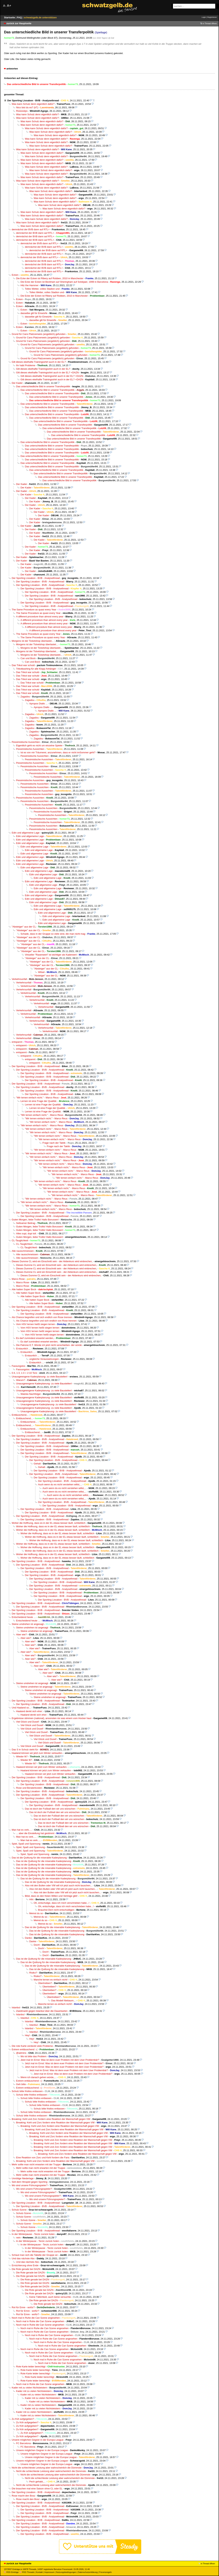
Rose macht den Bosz (23, 2495)
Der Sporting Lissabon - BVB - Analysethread (33, 100)
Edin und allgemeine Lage (26, 832)
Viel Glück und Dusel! (27, 1721)
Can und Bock (27, 658)
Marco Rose (18, 1279)
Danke (28, 1937)
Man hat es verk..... (22, 1829)
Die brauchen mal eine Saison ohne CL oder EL (37, 2488)
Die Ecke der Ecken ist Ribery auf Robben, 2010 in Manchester (49, 278)
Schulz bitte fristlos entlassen (27, 2091)
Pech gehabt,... (37, 2481)
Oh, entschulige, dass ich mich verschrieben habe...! (61, 1902)
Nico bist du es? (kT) (27, 107)
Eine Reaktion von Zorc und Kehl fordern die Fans (42, 2157)
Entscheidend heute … (24, 1617)
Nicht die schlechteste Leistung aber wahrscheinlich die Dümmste (47, 2467)
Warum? (20, 1380)
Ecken (15, 275)
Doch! (37, 1944)
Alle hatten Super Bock (24, 1289)
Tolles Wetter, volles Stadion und (42, 288)
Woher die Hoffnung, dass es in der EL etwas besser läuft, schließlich (48, 1523)
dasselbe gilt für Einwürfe (33, 313)
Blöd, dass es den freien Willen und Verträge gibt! (51, 1896)
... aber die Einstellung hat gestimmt (35, 1833)
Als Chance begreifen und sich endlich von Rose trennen (42, 1317)
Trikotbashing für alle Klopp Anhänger (36, 668)
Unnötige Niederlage (23, 2178)
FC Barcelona (23, 2443)
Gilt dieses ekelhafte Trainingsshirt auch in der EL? (39, 362)
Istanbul (16, 2007)
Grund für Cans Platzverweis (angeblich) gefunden (38, 334)
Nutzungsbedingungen (66, 2572)
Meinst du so (36, 1913)
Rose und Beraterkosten (29, 1787)
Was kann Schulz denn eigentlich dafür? (33, 104)
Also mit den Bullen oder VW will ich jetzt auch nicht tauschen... (58, 1885)
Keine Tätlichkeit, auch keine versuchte (50, 2297)
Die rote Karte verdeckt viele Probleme (32, 2046)
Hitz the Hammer (29, 285)
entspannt (17, 1042)
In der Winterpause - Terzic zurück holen (33, 2234)
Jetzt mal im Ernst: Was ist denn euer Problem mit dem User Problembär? (59, 2059)
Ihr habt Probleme (25, 365)
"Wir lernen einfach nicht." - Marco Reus (37, 1097)
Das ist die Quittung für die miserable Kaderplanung (39, 1857)
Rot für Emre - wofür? (23, 2307)
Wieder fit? (22, 1756)
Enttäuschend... (20, 1414)
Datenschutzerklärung (88, 2572)
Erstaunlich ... (23, 1348)
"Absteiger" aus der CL (24, 926)
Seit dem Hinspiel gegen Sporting (29, 2181)
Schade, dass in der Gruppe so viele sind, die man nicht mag (52, 933)
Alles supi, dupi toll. (26, 1233)
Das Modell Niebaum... (63, 2000)
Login (204, 17)
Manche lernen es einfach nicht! (51, 1979)
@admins (21, 2053)
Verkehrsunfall (19, 979)
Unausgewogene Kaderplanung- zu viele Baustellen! (40, 1376)
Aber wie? (21, 1634)
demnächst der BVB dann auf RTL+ (31, 229)
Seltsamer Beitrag (25, 1223)
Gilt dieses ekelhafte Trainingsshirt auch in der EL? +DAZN (47, 372)
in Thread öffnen (210, 23)
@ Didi (111, 38)
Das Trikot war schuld (23, 665)
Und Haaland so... (21, 1707)
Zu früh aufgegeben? (23, 2419)
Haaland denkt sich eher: (29, 1711)
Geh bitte (21, 2084)
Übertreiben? (45, 1983)
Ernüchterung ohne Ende (25, 2265)
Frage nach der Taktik (53, 1142)
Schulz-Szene (19, 2209)
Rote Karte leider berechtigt (30, 2366)
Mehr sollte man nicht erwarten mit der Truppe (36, 2164)
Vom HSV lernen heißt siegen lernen (35, 1324)
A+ (9, 6)
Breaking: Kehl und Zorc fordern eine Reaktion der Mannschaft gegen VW (51, 2119)
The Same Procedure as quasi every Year (34, 609)
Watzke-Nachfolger (30, 1394)
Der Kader (17, 383)
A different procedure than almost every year (39, 616)
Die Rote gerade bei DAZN (26, 2269)
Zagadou (25, 696)
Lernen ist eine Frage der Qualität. (38, 1101)
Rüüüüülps (22, 111)
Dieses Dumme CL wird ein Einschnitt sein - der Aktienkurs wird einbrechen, (52, 1261)
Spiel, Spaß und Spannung (26, 1843)
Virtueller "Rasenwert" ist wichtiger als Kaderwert (51, 954)
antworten (12, 68)
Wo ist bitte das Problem (33, 2056)
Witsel (41, 972)
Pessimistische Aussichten (26, 742)
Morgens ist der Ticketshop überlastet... (33, 641)
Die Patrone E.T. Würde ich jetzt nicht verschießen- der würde (49, 1345)
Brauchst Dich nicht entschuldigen (56, 1909)
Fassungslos (18, 1366)
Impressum (49, 2572)
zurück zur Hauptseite (18, 23)
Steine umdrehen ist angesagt (28, 1624)
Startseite (10, 17)
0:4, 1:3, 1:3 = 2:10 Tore (24, 1373)
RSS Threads (27, 2572)
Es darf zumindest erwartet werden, (35, 1338)
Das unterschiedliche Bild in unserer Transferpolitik (43, 386)
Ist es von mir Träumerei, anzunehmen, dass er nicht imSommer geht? (57, 752)
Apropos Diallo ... (38, 703)
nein (18, 2237)
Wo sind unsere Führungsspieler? (30, 2185)
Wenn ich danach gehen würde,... (38, 2077)
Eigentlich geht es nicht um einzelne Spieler (39, 745)
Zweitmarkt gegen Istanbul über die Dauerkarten (42, 2011)
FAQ (20, 17)
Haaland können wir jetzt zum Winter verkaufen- (37, 1753)
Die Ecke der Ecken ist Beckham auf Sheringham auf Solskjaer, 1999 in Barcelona (64, 281)
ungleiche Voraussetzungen (44, 1359)
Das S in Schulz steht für (25, 1749)
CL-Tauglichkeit (20, 1240)
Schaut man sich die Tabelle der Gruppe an (35, 2255)
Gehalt (37, 1463)
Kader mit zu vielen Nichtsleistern (29, 2387)
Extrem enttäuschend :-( (24, 2049)
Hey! (27, 2035)
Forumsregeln (105, 2572)
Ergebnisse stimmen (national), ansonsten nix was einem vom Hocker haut (51, 1718)
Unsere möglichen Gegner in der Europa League (37, 2439)
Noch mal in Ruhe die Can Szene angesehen (36, 2317)
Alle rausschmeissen (23, 1251)
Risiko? (33, 1972)
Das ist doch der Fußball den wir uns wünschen (50, 1808)
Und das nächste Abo (23, 2258)
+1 (17, 1387)
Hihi (31, 1899)
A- (4, 5)
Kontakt (39, 2572)
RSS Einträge (11, 2572)
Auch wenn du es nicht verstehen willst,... (60, 1484)
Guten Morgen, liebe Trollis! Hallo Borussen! (35, 1219)
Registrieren (212, 17)
